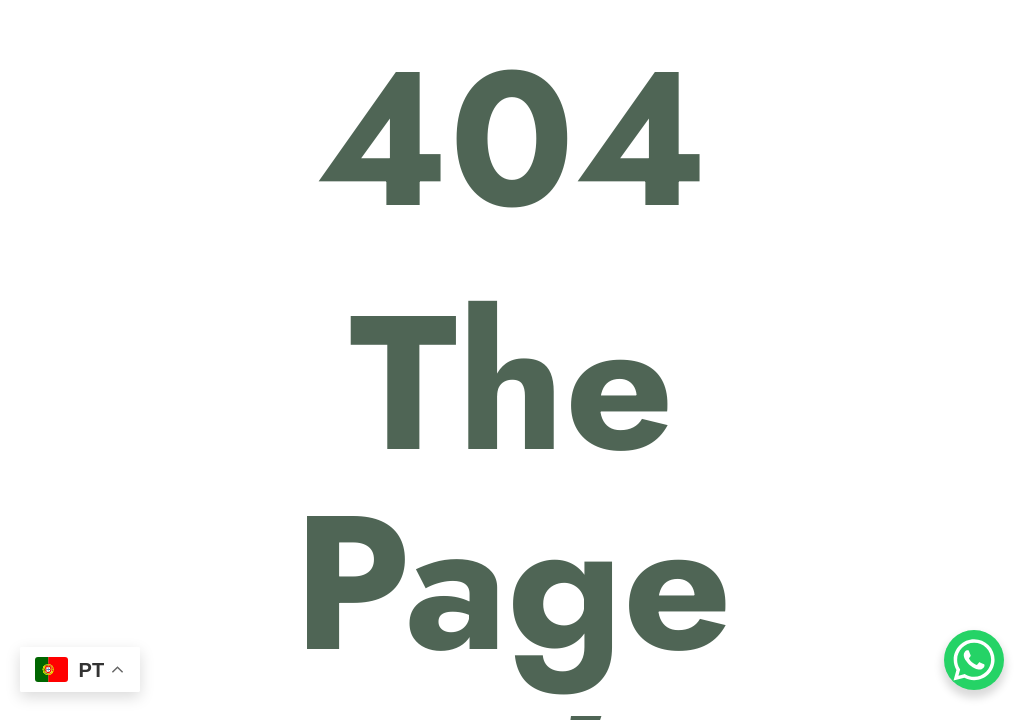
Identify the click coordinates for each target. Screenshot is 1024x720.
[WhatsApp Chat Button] (974, 660)
